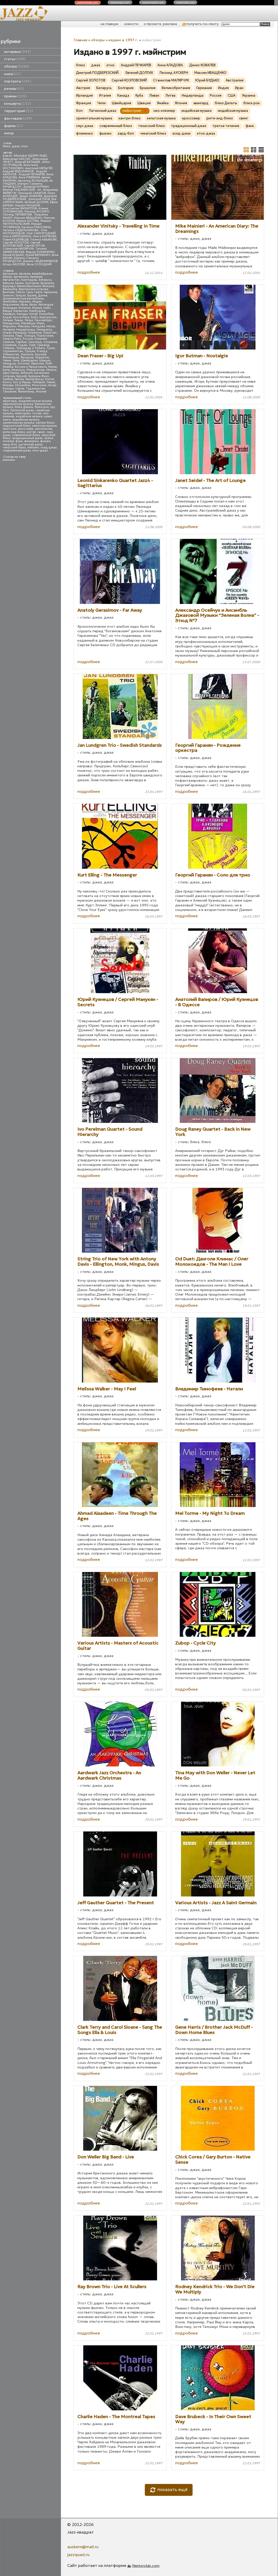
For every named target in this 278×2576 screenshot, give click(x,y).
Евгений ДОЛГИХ (37, 202)
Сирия (19, 388)
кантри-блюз (45, 422)
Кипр (6, 370)
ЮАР (48, 363)
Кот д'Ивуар (22, 382)
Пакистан (49, 332)
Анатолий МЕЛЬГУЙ (38, 168)
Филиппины (26, 391)
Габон (20, 292)
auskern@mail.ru (83, 2546)
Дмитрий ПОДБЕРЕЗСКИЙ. (97, 73)
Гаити (38, 292)
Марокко (9, 326)
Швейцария (29, 360)
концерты (17, 103)
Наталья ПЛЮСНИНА (36, 227)
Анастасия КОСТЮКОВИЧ (20, 166)
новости (131, 24)
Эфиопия (37, 363)
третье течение (226, 126)
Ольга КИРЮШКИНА (17, 236)
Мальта (51, 370)
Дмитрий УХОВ (39, 199)
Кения (52, 366)
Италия (37, 308)
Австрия (24, 273)
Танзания (9, 391)
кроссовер (26, 428)
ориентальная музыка (18, 422)
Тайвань (9, 348)
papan (7, 155)
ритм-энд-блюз (14, 432)
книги (12, 74)
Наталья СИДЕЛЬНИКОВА (21, 230)
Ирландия (45, 304)
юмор (9, 133)
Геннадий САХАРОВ (32, 193)
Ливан (18, 320)
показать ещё (172, 2489)
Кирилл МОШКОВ (28, 205)
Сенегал (8, 342)
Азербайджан (42, 273)
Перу (18, 335)
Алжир (7, 276)
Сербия (21, 342)
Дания (42, 295)
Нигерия (9, 329)
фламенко (31, 441)
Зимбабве (10, 301)
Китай (33, 314)
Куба (34, 317)
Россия (28, 338)
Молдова (38, 326)
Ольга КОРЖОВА (44, 236)
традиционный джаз (27, 438)
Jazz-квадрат (28, 19)
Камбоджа (37, 311)
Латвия (8, 320)
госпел (36, 413)
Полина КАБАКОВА (43, 239)
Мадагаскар (36, 370)
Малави (8, 385)
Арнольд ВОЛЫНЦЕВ (33, 180)
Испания (24, 308)
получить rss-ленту (200, 24)
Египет (49, 379)
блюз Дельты (24, 407)
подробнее (88, 272)
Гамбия (8, 379)
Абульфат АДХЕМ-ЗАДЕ (31, 155)
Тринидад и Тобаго (30, 348)
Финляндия (11, 357)
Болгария (32, 283)
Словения (9, 345)
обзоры (16, 66)
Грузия (31, 295)
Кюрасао (18, 370)
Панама (8, 335)
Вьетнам (8, 292)
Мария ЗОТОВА (27, 221)
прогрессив (43, 428)
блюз (6, 146)
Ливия (51, 382)
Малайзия (28, 323)
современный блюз (26, 435)
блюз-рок (42, 407)
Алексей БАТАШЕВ (28, 162)
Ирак (24, 304)
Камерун (9, 314)
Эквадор (9, 363)
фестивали (18, 118)
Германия (50, 292)
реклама (9, 460)
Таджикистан (35, 388)
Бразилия (47, 283)
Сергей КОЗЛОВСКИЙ (21, 244)
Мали (40, 323)
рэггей (31, 432)
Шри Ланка (11, 373)
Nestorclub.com (145, 2565)
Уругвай (40, 354)
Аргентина (21, 276)
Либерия (38, 382)
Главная (80, 40)
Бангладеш (29, 279)
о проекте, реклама (160, 24)
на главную (110, 24)
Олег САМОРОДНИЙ (41, 233)
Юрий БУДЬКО (13, 255)
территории (18, 111)
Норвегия (34, 332)
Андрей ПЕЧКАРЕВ (32, 174)
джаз (16, 146)
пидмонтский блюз (17, 425)
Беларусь (45, 279)
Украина (27, 354)
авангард (10, 401)
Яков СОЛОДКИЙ (39, 264)
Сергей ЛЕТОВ (34, 245)
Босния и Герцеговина (31, 366)
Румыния (40, 338)
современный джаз (17, 450)
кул (52, 407)
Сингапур (35, 342)
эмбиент (33, 447)
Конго (7, 382)
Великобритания (29, 286)
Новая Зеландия (14, 332)
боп (6, 410)
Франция (27, 357)
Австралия (10, 273)
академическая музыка (35, 401)
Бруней (21, 376)
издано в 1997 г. (123, 40)
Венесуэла (10, 289)
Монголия (39, 385)
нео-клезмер (164, 110)
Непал (51, 326)
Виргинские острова (33, 289)
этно (24, 146)
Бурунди (9, 286)
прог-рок (9, 428)
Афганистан (11, 279)
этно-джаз (40, 450)
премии (15, 96)
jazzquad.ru (78, 2554)
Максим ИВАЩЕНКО (28, 218)
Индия (37, 301)
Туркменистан (13, 351)
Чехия (7, 360)
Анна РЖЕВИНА (29, 177)
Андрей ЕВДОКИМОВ (18, 171)
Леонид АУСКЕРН (36, 211)
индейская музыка (29, 416)
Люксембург (43, 320)
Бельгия (8, 283)
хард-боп (10, 444)
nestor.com (87, 2)
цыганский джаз (30, 444)
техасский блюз (151, 126)
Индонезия (11, 304)
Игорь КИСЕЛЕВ (14, 264)
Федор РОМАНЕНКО (40, 252)
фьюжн (45, 441)
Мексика (24, 326)
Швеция (44, 360)
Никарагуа (44, 329)
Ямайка (8, 366)
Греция (21, 295)
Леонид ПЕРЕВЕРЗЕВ (18, 214)
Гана (29, 292)
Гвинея (19, 379)
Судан (22, 345)
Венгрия (48, 286)
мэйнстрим (22, 413)
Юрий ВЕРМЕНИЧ (38, 255)
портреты (17, 81)
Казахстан (20, 311)
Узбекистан (11, 354)
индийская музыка (25, 419)
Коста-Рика (21, 317)
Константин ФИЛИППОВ (20, 208)
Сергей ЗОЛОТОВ (16, 242)
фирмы (13, 126)
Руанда (8, 388)
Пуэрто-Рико (12, 338)
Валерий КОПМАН (36, 186)
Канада (22, 314)
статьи (14, 59)
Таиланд (43, 345)
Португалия (45, 335)
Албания (26, 373)
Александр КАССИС (17, 159)
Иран (33, 304)
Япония (41, 391)
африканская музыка (18, 404)
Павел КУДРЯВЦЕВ (16, 239)
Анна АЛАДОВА (170, 65)
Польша (29, 335)
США (32, 345)
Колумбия (46, 314)
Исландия (10, 308)
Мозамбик (22, 385)
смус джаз (84, 126)
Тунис (51, 348)
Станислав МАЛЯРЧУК (18, 248)
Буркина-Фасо (38, 376)
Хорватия (42, 357)
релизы (14, 88)
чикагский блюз (14, 447)
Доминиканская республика (23, 298)
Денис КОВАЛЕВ (30, 196)
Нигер (52, 385)
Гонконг (8, 295)
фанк (19, 441)
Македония (11, 323)
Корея (7, 317)
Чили (15, 360)
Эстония (23, 363)
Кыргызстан (47, 317)
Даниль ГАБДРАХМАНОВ (40, 261)
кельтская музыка (44, 425)
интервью (17, 52)
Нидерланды (25, 329)
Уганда (42, 351)
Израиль (25, 301)
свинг (41, 432)
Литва (29, 320)
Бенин (19, 283)
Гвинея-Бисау (34, 379)
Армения (36, 276)
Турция (30, 351)
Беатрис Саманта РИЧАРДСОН (22, 185)
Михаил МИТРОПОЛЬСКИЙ (27, 222)
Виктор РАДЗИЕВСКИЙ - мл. (22, 189)
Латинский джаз (22, 410)
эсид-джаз (49, 447)
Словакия (50, 342)
